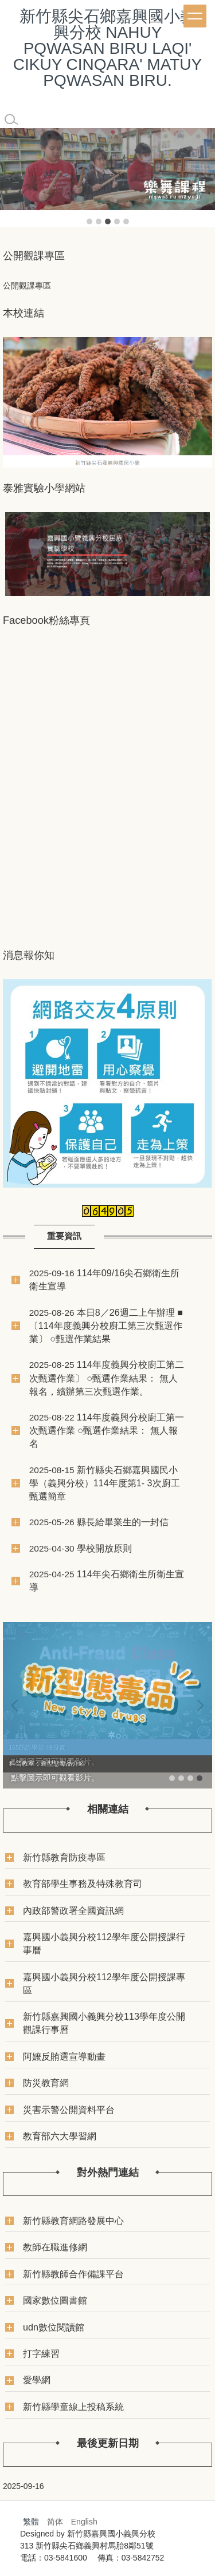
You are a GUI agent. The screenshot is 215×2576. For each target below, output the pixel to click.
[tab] (89, 221)
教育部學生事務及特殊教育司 (82, 1883)
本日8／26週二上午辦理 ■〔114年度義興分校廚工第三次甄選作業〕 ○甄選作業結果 (106, 1325)
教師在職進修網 (55, 2247)
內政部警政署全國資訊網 (73, 1910)
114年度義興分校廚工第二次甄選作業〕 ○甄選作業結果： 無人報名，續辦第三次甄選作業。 (106, 1377)
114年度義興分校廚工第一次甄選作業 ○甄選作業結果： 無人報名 (106, 1430)
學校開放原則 (104, 1548)
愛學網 (36, 2380)
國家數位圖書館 (55, 2300)
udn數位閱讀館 (53, 2327)
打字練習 (41, 2353)
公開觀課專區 (27, 285)
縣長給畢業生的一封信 (123, 1522)
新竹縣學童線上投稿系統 (73, 2406)
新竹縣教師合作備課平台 (73, 2274)
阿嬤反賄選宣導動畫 (64, 2056)
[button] (14, 177)
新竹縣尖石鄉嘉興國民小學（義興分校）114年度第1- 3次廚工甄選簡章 (104, 1483)
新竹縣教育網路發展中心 (73, 2220)
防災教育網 (46, 2083)
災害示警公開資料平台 (69, 2109)
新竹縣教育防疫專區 (64, 1857)
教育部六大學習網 (59, 2136)
